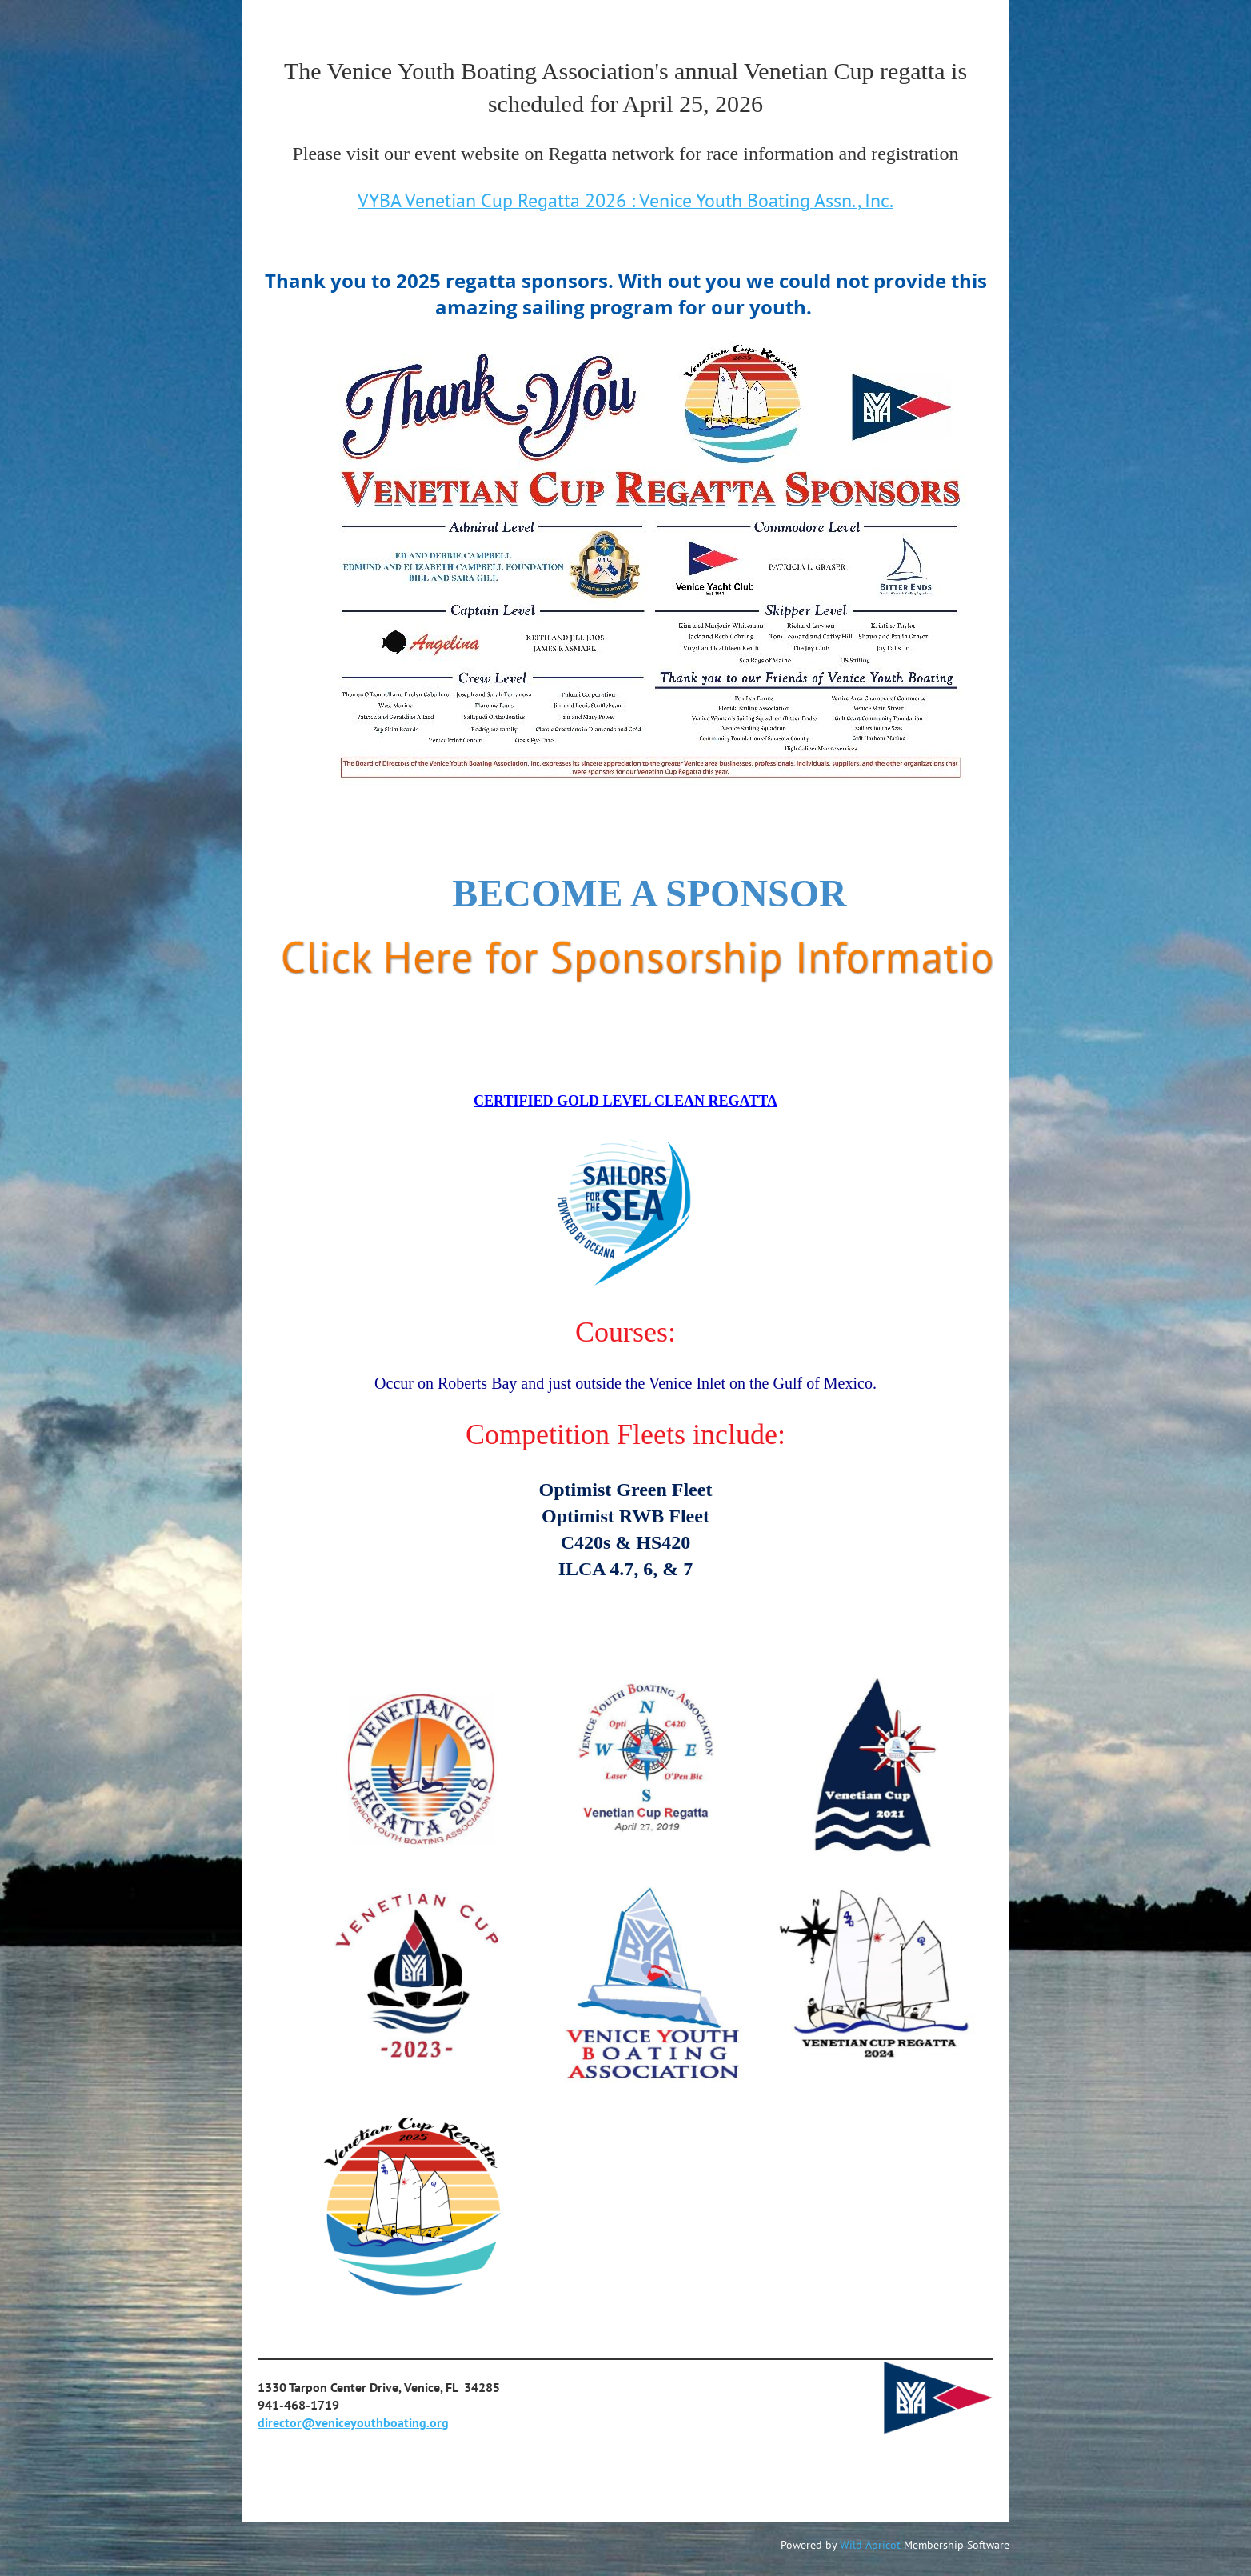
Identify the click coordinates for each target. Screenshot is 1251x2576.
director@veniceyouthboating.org (353, 2422)
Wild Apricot (870, 2545)
